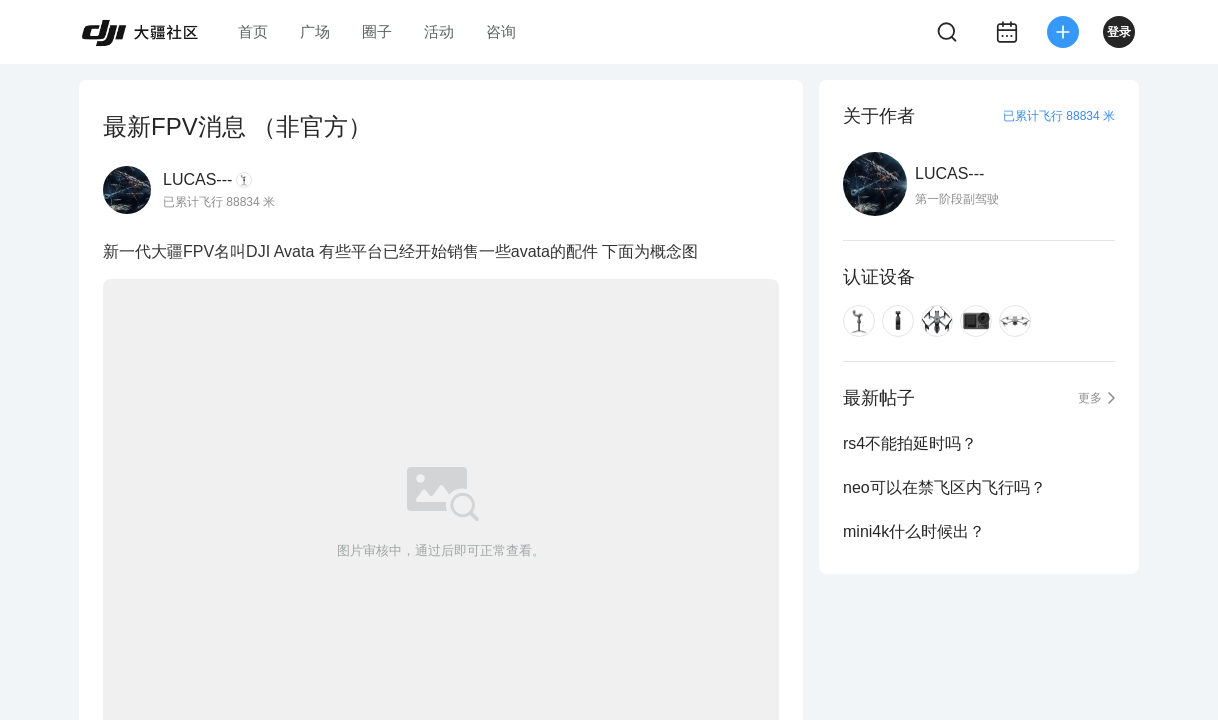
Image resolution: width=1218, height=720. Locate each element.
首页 (253, 31)
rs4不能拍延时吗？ (910, 443)
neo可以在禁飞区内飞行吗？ (944, 487)
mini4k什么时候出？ (914, 531)
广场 (315, 31)
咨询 (501, 31)
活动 (439, 31)
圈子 (377, 31)
